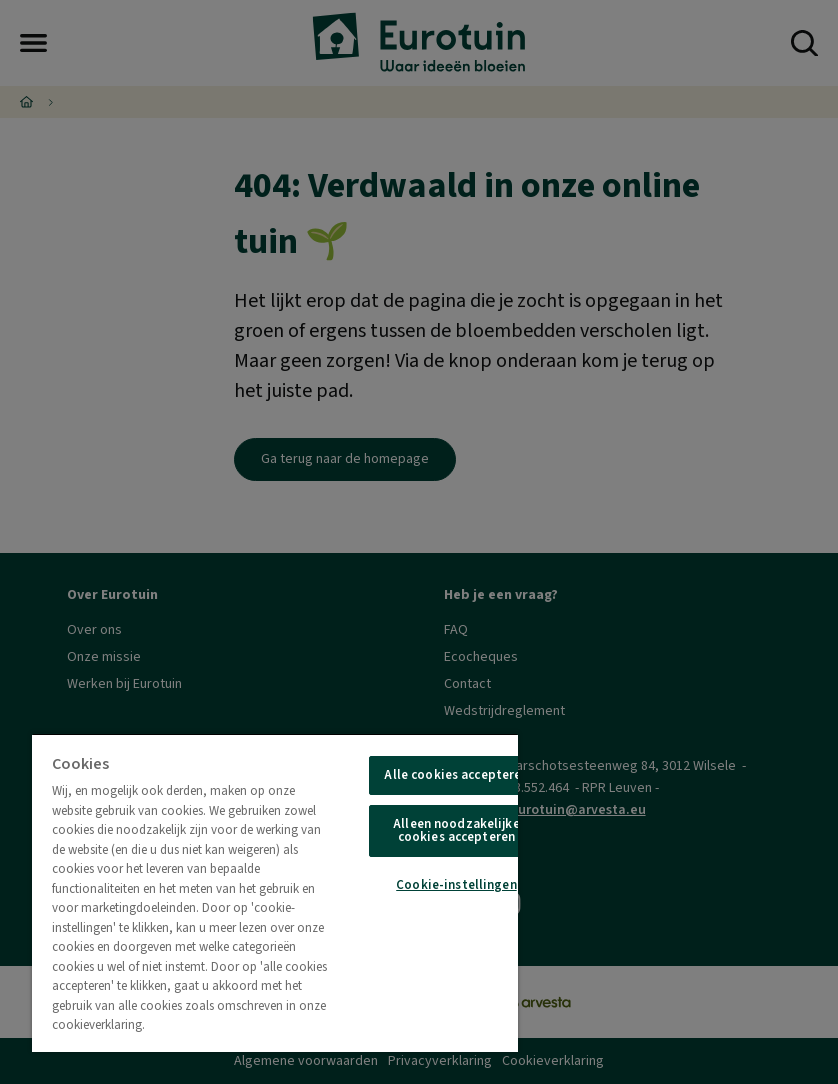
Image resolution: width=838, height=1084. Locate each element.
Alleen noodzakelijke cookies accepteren (456, 830)
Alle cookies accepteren (456, 775)
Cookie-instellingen (456, 885)
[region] (275, 892)
